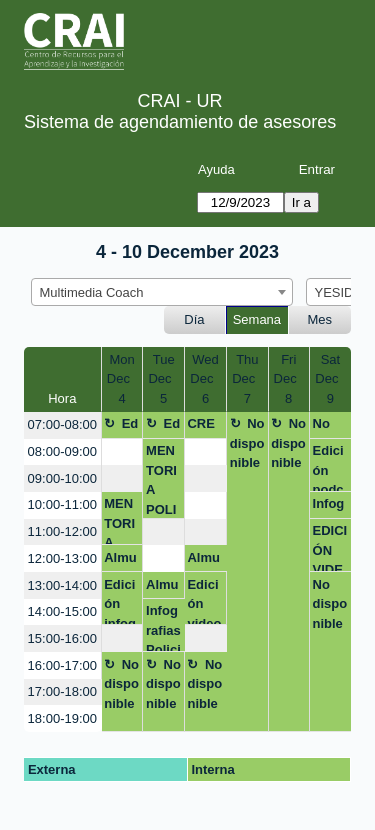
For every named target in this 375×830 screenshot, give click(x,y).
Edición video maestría (204, 601)
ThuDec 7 (247, 379)
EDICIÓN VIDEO (330, 547)
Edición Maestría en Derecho (121, 427)
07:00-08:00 (62, 424)
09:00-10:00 (62, 478)
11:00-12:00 (62, 531)
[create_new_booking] (122, 452)
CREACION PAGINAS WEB (203, 427)
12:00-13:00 (62, 558)
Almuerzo (120, 561)
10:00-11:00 (62, 504)
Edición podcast (328, 467)
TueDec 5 (163, 379)
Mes (320, 319)
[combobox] (162, 292)
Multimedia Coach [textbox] (92, 292)
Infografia (329, 507)
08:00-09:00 (62, 451)
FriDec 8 (289, 379)
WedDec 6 (205, 379)
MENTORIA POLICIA (161, 480)
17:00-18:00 (62, 691)
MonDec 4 (122, 379)
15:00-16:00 (62, 638)
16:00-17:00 (62, 665)
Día (194, 319)
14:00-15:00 (62, 611)
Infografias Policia (163, 627)
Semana (257, 319)
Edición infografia (120, 601)
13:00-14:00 (62, 585)
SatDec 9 (330, 379)
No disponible (247, 443)
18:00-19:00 (62, 718)
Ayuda (216, 169)
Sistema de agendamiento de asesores (180, 122)
